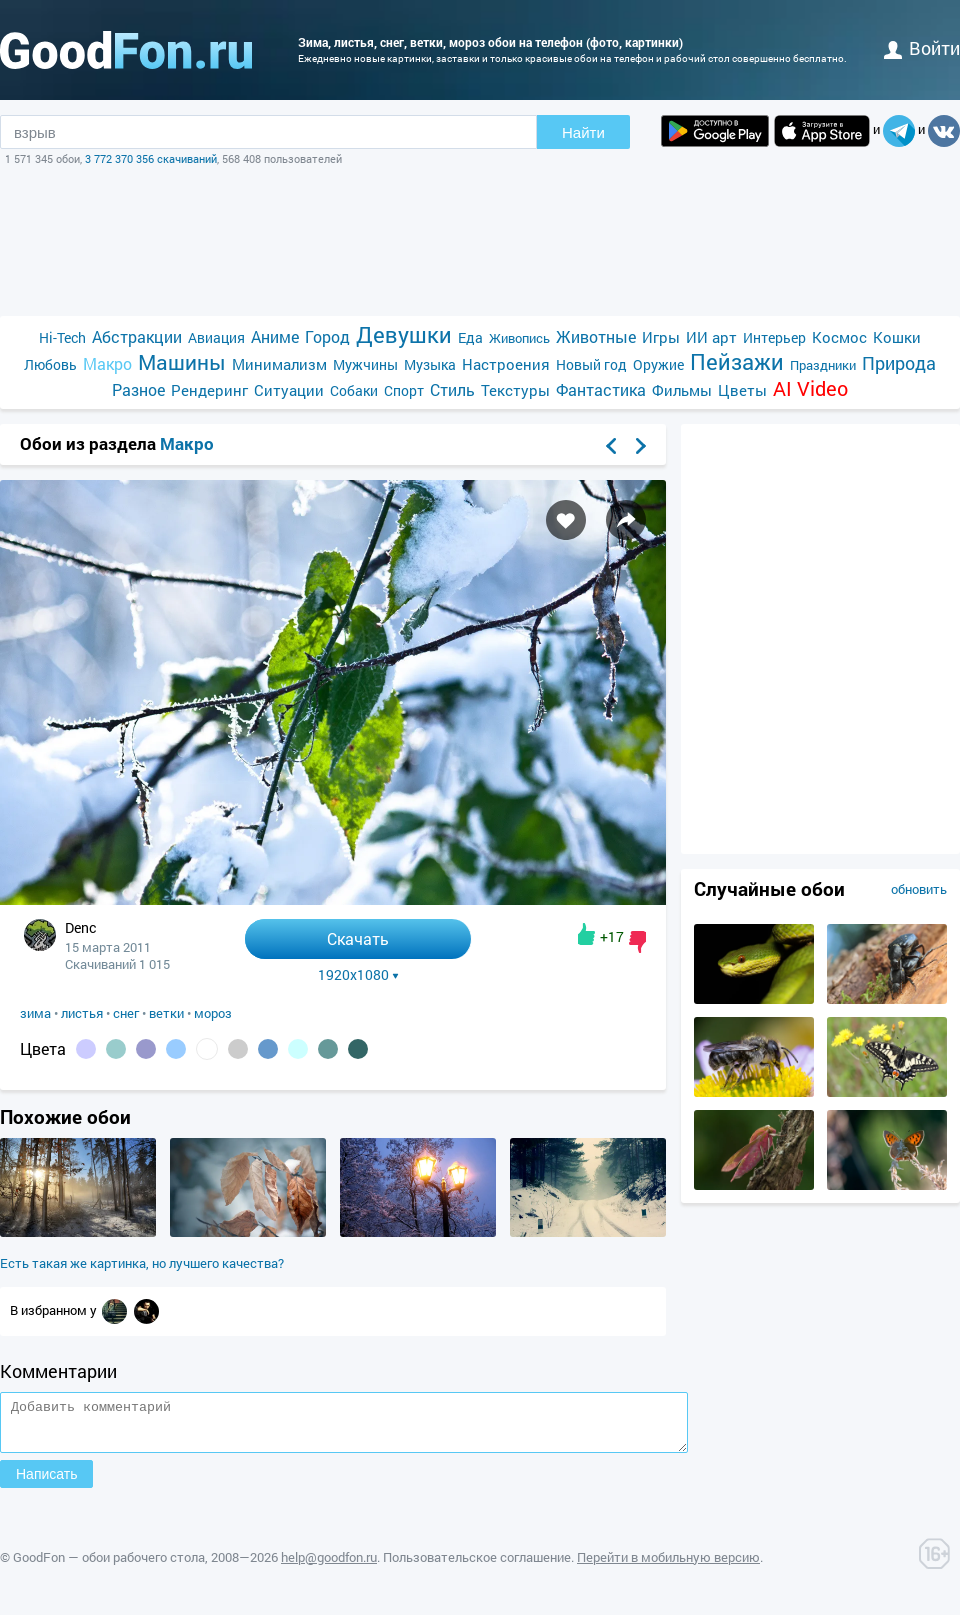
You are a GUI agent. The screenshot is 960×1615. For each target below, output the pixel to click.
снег (126, 1013)
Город (327, 336)
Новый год (591, 364)
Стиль (452, 389)
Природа (899, 363)
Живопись (519, 338)
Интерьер (774, 337)
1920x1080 (358, 975)
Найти (583, 132)
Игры (661, 337)
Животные (596, 336)
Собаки (354, 390)
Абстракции (137, 336)
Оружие (658, 364)
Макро (107, 363)
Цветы (742, 390)
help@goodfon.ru (329, 1566)
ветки (166, 1013)
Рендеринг (209, 390)
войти (922, 48)
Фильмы (682, 390)
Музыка (430, 364)
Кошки (897, 337)
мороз (213, 1013)
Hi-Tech (62, 337)
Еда (470, 337)
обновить (919, 889)
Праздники (823, 365)
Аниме (275, 336)
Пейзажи (737, 361)
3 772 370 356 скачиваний (151, 158)
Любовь (50, 364)
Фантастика (601, 389)
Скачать (358, 938)
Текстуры (515, 390)
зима (35, 1013)
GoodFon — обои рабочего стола (109, 1566)
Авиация (216, 337)
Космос (839, 337)
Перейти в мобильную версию (668, 1566)
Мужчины (365, 364)
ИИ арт (711, 337)
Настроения (506, 364)
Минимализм (279, 364)
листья (82, 1013)
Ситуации (289, 390)
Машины (182, 362)
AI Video (810, 388)
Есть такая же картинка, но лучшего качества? (142, 1263)
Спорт (404, 390)
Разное (138, 389)
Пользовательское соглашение (477, 1566)
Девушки (404, 334)
